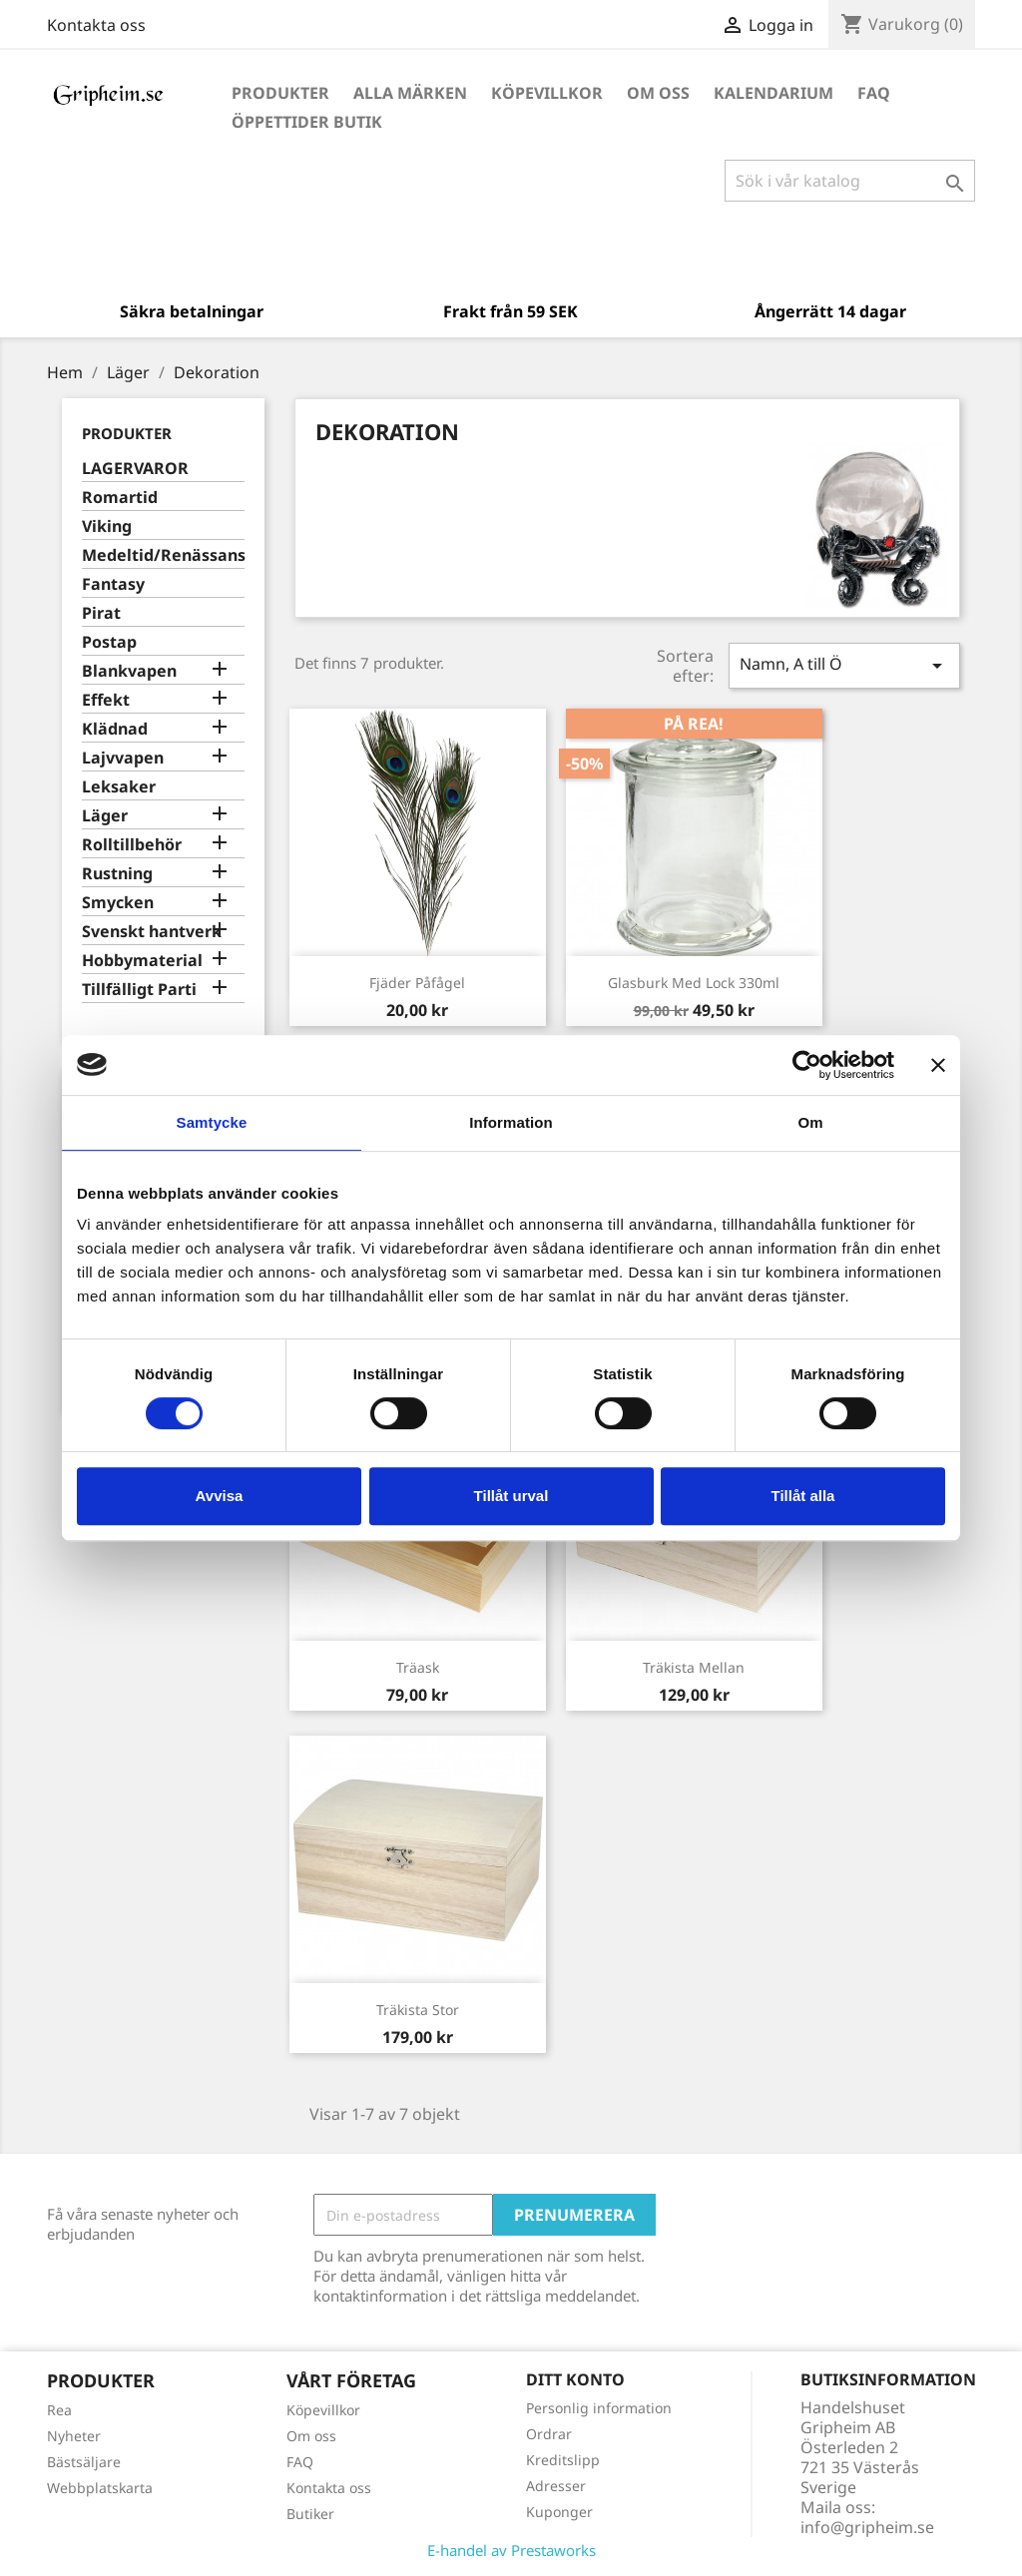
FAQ (873, 93)
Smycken (118, 902)
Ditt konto (575, 2379)
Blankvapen (129, 671)
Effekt (106, 700)
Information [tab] (511, 1122)
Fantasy (113, 584)
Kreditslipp (563, 2459)
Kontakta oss (96, 25)
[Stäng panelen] (938, 1065)
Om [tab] (809, 1122)
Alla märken (410, 93)
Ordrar (549, 2433)
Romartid (120, 497)
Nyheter (74, 2435)
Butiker (310, 2513)
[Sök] (850, 181)
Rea (59, 2409)
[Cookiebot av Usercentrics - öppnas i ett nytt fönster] (807, 1065)
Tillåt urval (511, 1495)
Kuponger (559, 2511)
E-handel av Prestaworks (511, 2550)
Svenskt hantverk (152, 931)
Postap (109, 642)
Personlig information (599, 2407)
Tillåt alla (803, 1495)
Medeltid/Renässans (163, 555)
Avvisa (220, 1495)
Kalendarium (773, 93)
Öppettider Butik (307, 122)
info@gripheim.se (867, 2527)
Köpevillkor (547, 93)
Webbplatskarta (100, 2487)
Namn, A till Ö (844, 665)
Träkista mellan (694, 1667)
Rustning (117, 873)
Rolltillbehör (132, 844)
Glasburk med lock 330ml (693, 982)
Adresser (556, 2485)
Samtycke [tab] (212, 1122)
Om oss (658, 93)
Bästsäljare (84, 2461)
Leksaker (119, 786)
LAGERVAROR (135, 468)
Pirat (101, 613)
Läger (105, 815)
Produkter (280, 93)
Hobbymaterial (142, 960)
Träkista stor (417, 2009)
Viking (107, 526)
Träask (417, 1667)
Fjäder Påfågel (417, 982)
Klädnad (115, 729)
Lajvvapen (123, 758)
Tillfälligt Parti (139, 989)
